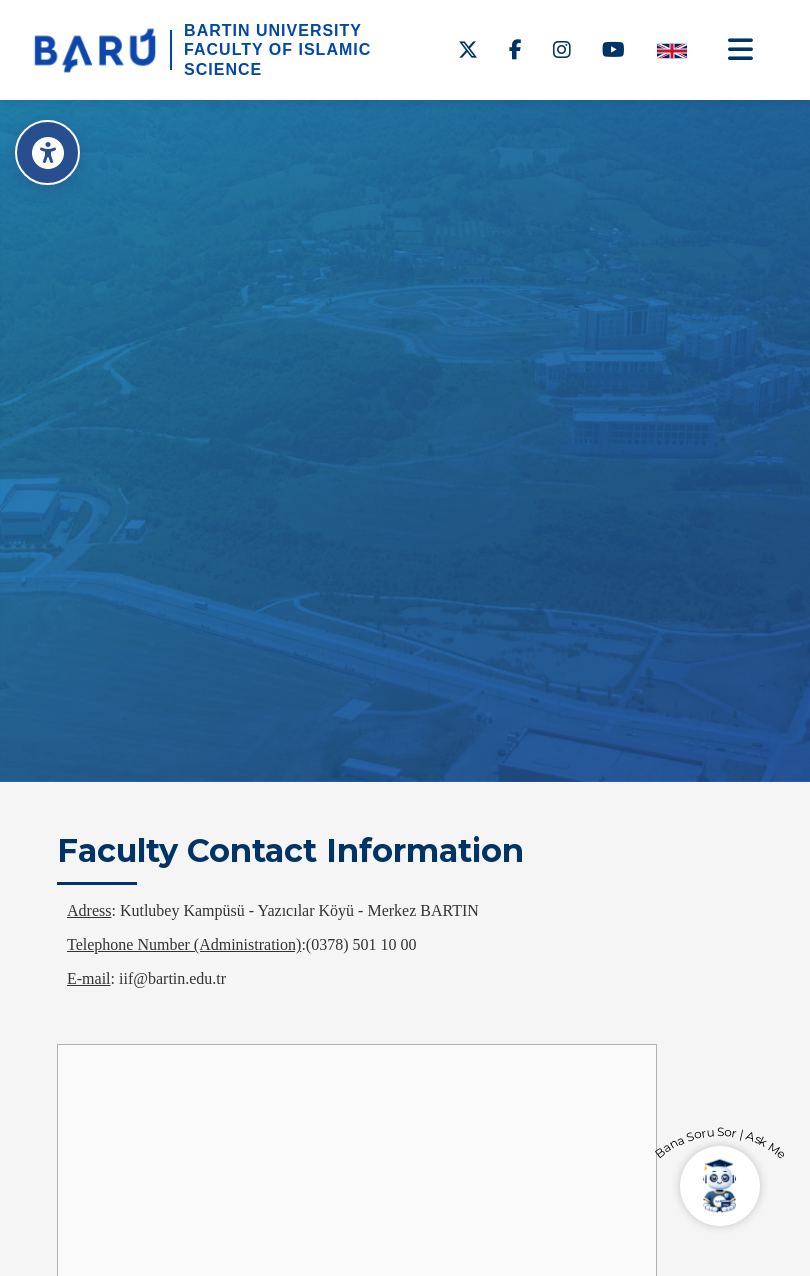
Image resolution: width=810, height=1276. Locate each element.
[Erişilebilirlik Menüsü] (47, 152)
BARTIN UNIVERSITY (273, 30)
